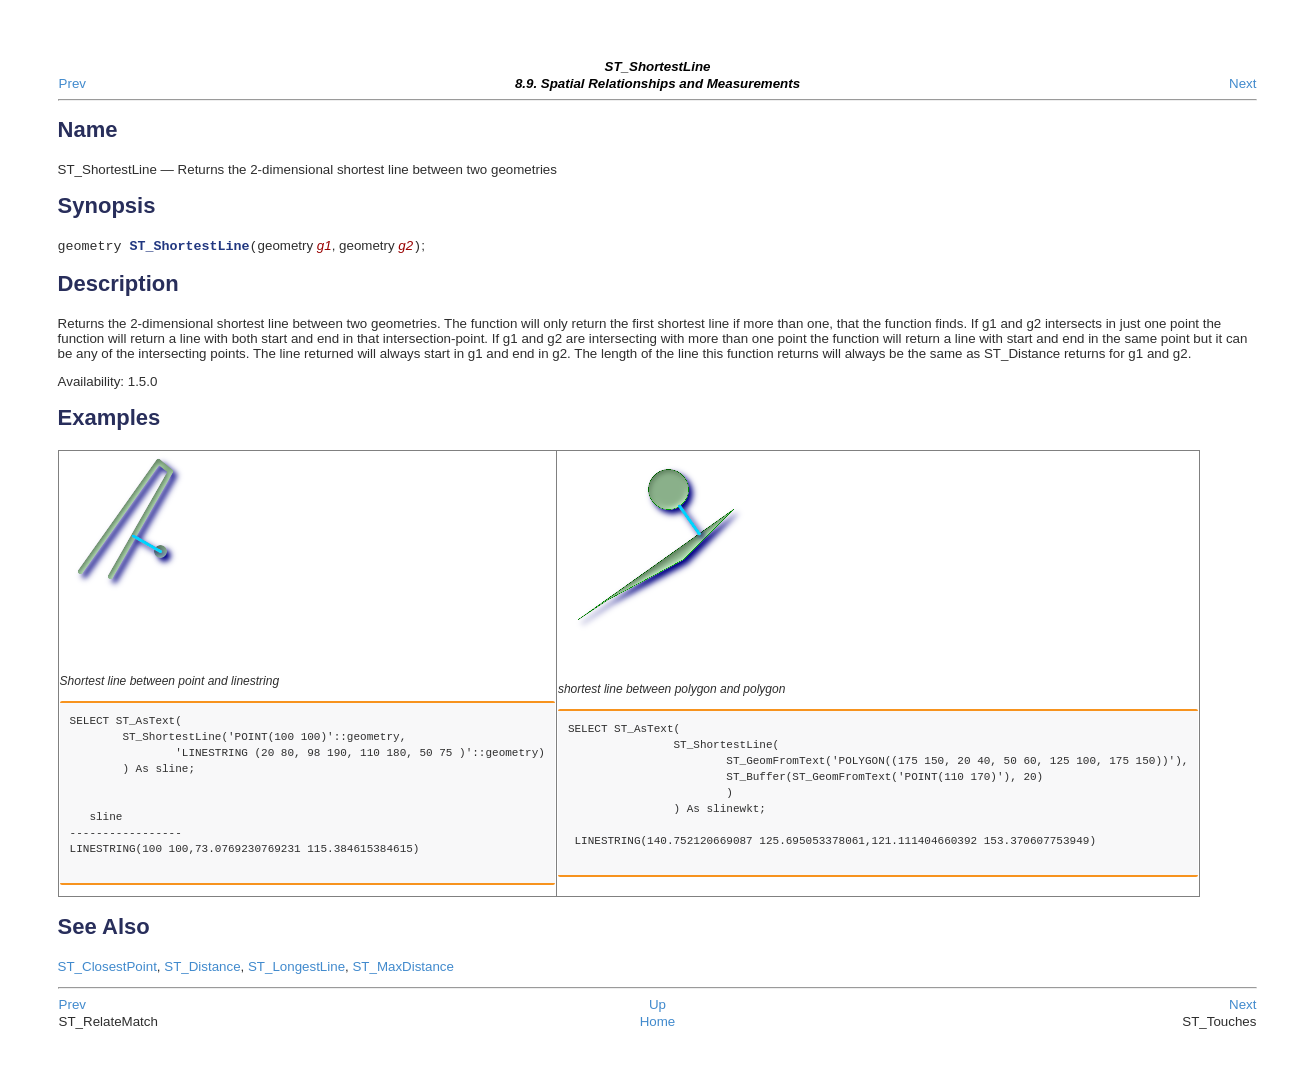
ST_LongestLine (296, 968)
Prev (72, 83)
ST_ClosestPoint (107, 968)
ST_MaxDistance (402, 968)
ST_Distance (202, 968)
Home (658, 1023)
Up (657, 1006)
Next (1242, 83)
